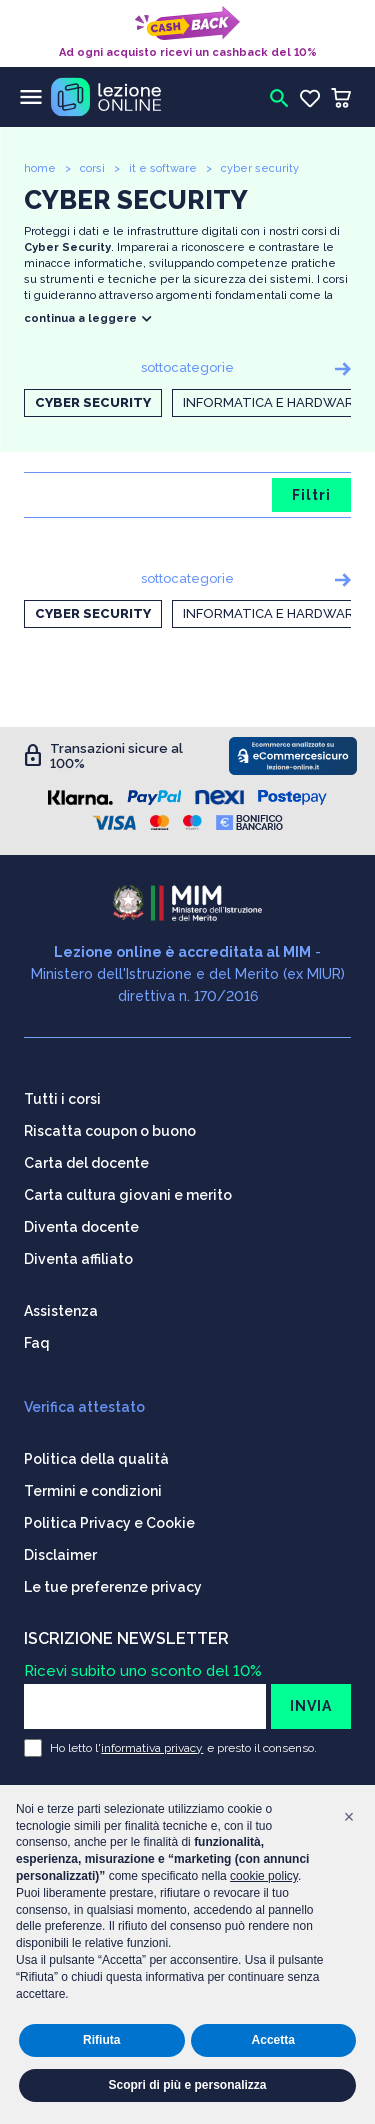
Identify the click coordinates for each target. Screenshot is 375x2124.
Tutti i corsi (62, 1099)
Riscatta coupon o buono (110, 1131)
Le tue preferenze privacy (113, 1587)
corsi (92, 168)
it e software (163, 168)
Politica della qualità (96, 1459)
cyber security (260, 168)
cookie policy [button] (264, 1876)
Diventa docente (81, 1227)
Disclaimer (60, 1555)
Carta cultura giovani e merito (128, 1195)
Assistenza (61, 1311)
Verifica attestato (84, 1407)
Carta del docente (86, 1163)
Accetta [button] (273, 2040)
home (40, 168)
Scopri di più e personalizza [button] (187, 2085)
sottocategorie (187, 367)
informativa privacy (152, 1748)
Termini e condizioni (93, 1491)
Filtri (311, 495)
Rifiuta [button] (101, 2040)
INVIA (311, 1706)
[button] (349, 1817)
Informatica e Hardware (272, 402)
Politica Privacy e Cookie (109, 1523)
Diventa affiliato (78, 1259)
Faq (37, 1343)
